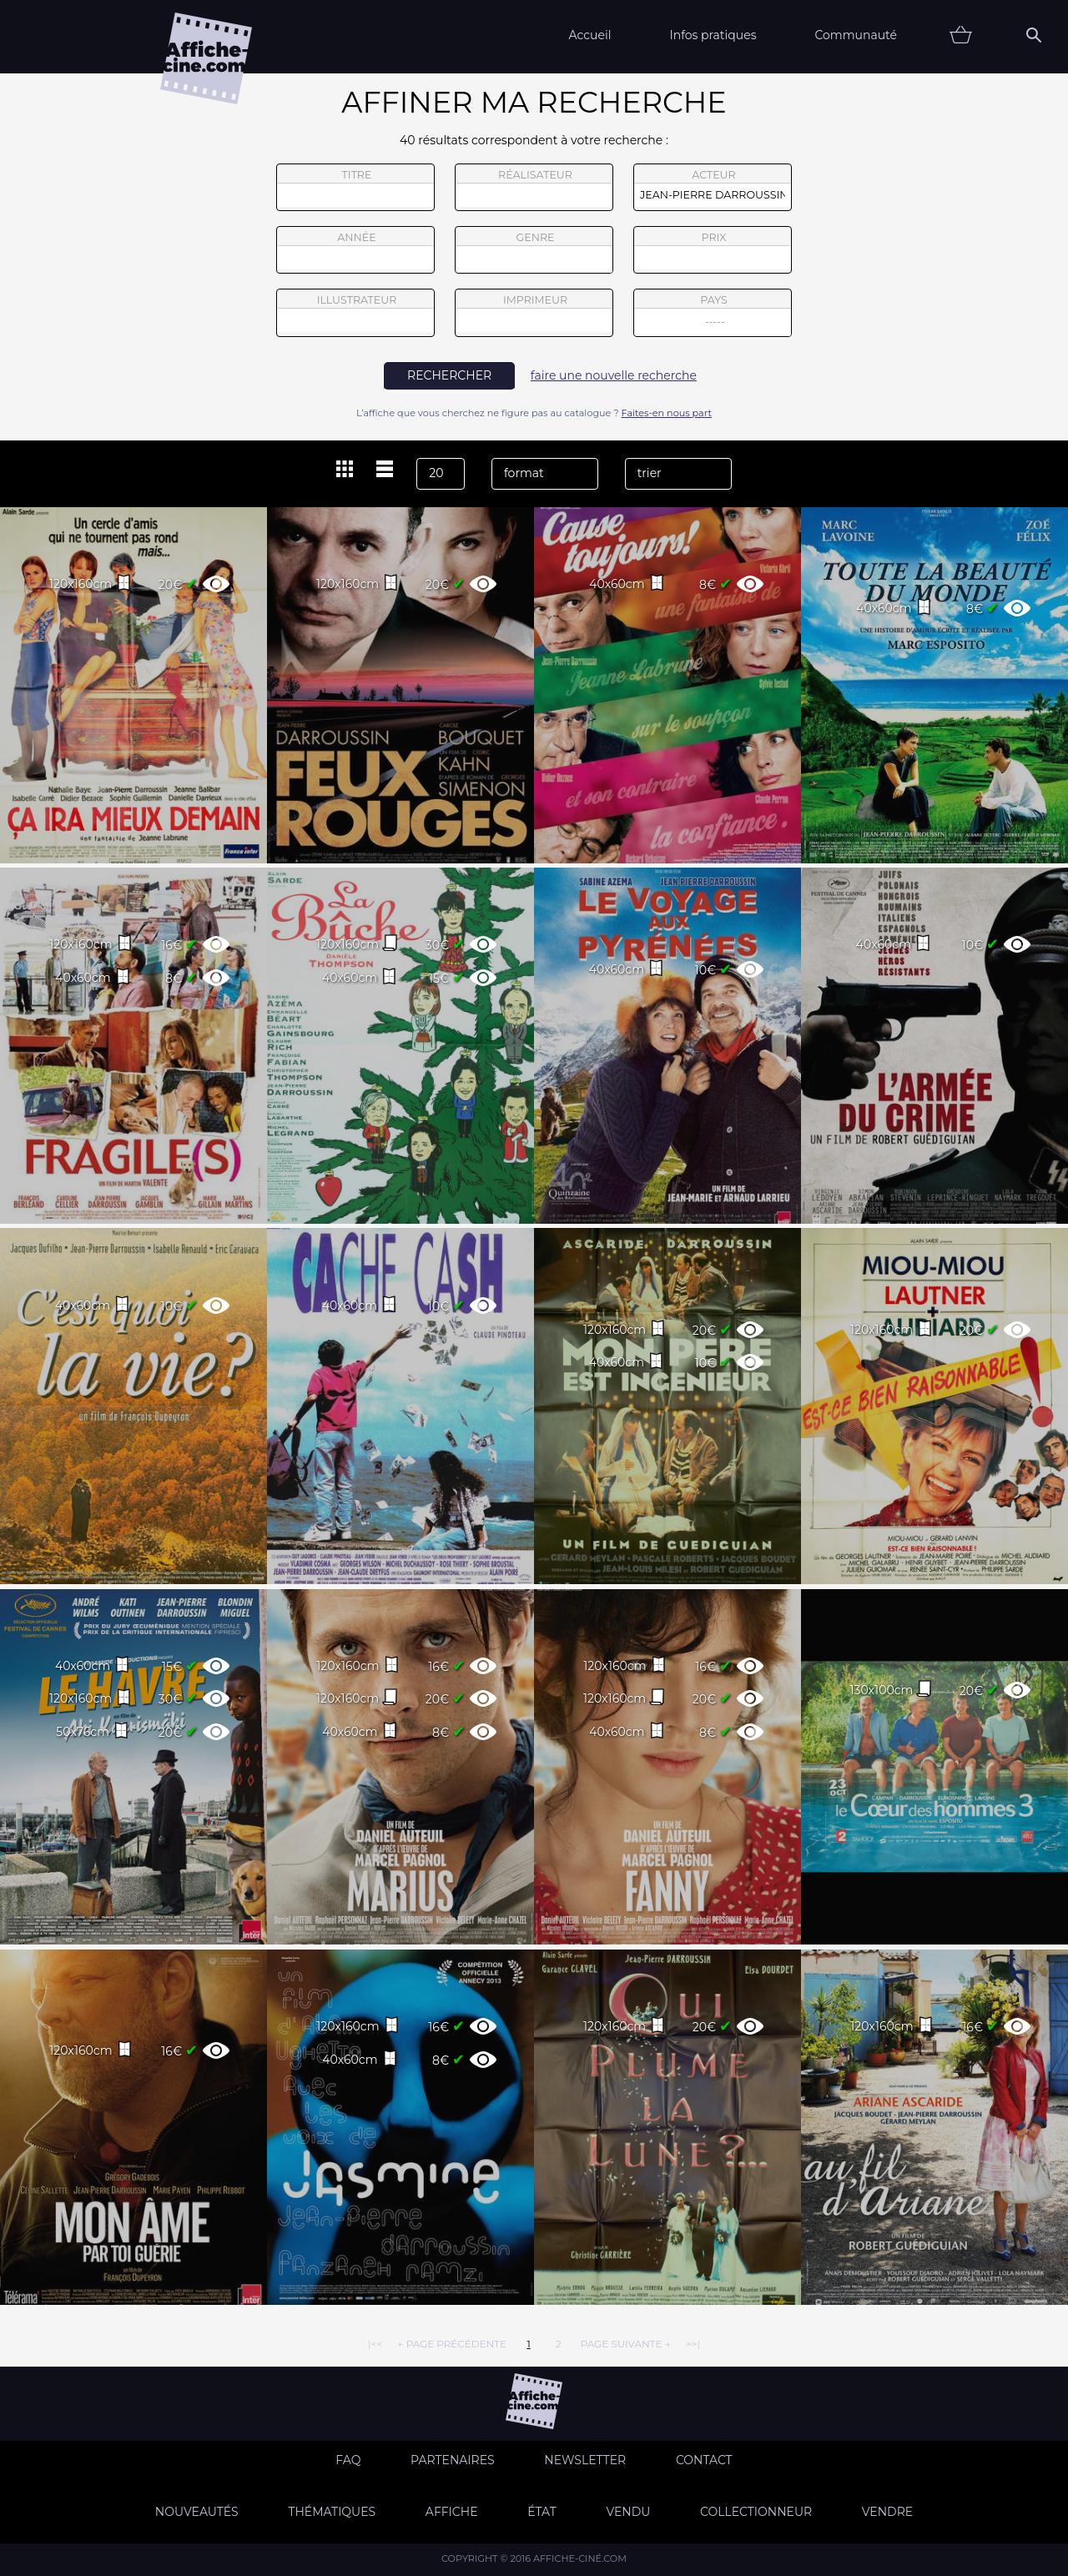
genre (534, 252)
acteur (712, 188)
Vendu (628, 2511)
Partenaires (453, 2460)
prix (712, 250)
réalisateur (534, 188)
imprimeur (534, 313)
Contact (704, 2460)
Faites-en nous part (667, 413)
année (355, 250)
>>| (693, 2343)
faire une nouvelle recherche (614, 375)
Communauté (855, 35)
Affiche (452, 2511)
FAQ (347, 2460)
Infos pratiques (712, 35)
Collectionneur (756, 2511)
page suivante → (625, 2343)
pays (713, 315)
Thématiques (331, 2511)
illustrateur (355, 313)
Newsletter (585, 2460)
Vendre (887, 2511)
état (542, 2511)
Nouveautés (197, 2511)
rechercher (449, 375)
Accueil (589, 35)
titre (355, 188)
